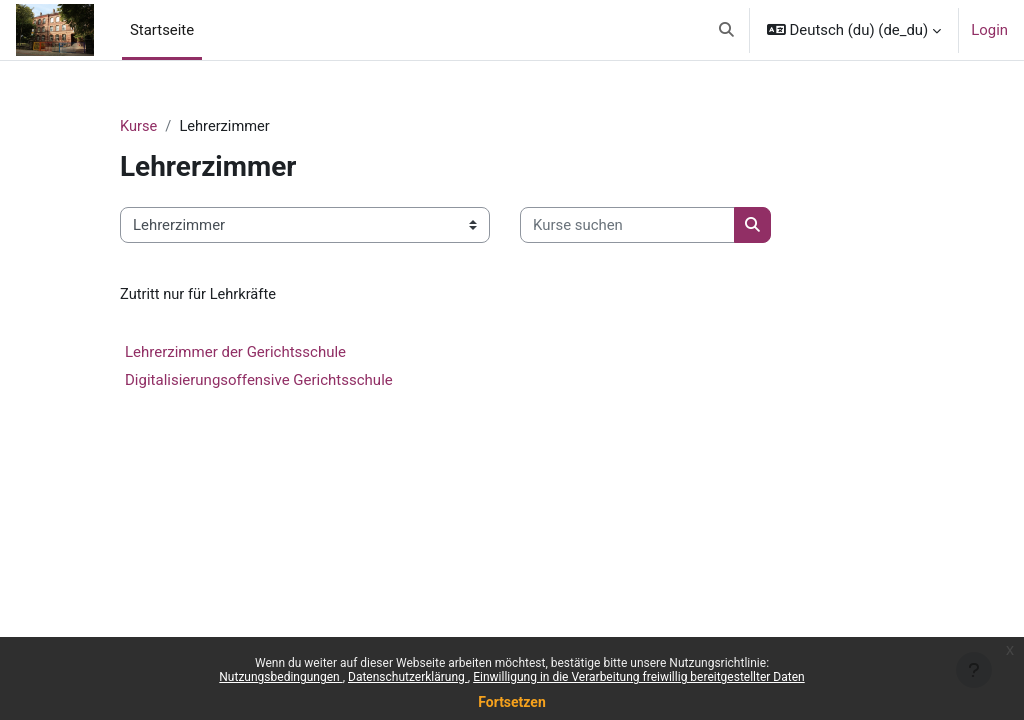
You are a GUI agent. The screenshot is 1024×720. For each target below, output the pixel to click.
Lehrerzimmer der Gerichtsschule (235, 353)
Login (989, 30)
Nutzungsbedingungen (280, 677)
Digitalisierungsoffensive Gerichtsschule (259, 381)
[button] (726, 30)
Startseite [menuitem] (162, 30)
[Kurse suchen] (627, 225)
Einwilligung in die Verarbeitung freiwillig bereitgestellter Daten (639, 677)
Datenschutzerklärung (408, 677)
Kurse (139, 127)
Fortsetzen (512, 702)
